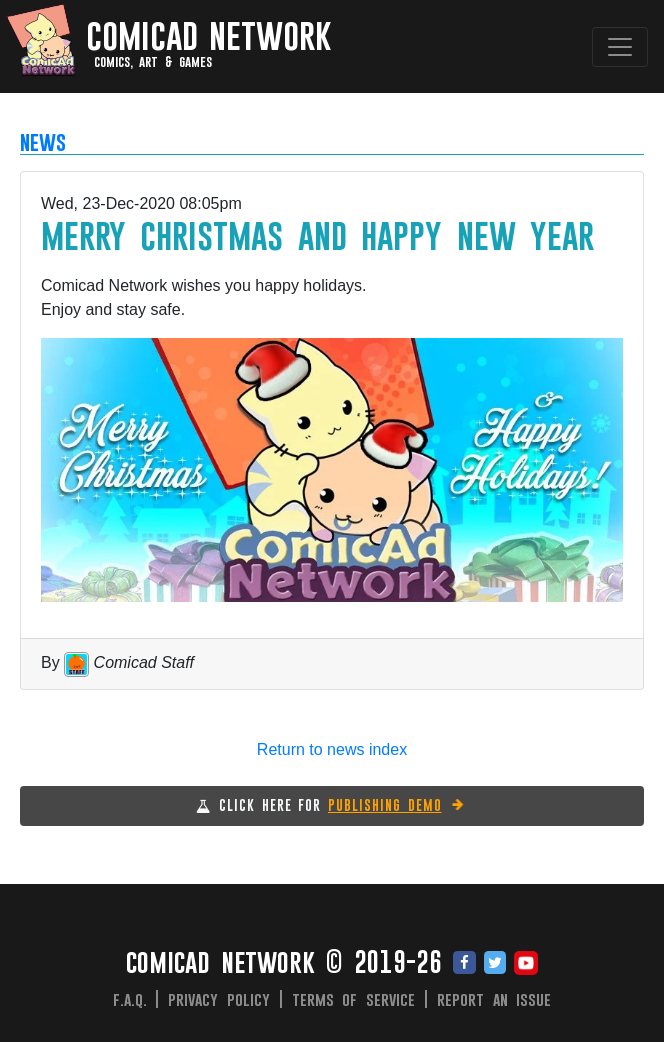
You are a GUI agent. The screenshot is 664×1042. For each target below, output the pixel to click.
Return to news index (332, 749)
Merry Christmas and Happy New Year (317, 234)
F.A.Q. (130, 999)
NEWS (43, 141)
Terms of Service (354, 999)
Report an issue (494, 999)
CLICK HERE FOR (343, 805)
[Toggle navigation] (620, 47)
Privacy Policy (219, 999)
